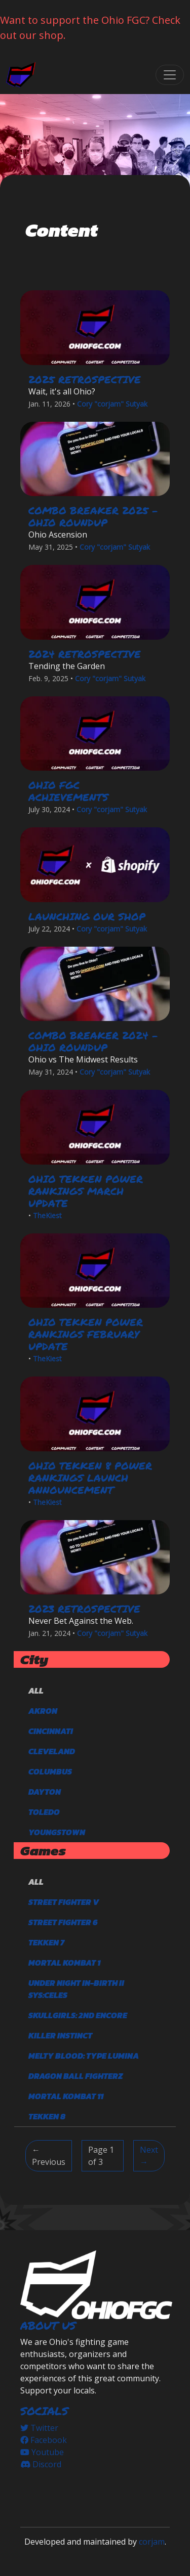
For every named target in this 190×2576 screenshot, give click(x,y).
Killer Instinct (60, 2035)
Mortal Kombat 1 (64, 1963)
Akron (42, 1711)
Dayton (44, 1792)
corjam (152, 2541)
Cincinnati (50, 1731)
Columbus (50, 1771)
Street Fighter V (63, 1902)
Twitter (39, 2427)
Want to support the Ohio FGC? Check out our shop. (90, 27)
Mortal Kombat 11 (65, 2096)
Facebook (43, 2440)
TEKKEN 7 (46, 1942)
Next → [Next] (149, 2155)
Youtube (42, 2452)
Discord (40, 2464)
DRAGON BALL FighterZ (75, 2076)
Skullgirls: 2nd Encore (77, 2015)
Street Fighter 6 (63, 1922)
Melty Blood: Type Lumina (83, 2056)
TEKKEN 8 (46, 2116)
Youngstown (56, 1832)
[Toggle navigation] (170, 75)
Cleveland (51, 1751)
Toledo (44, 1812)
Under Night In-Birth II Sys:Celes (76, 1989)
